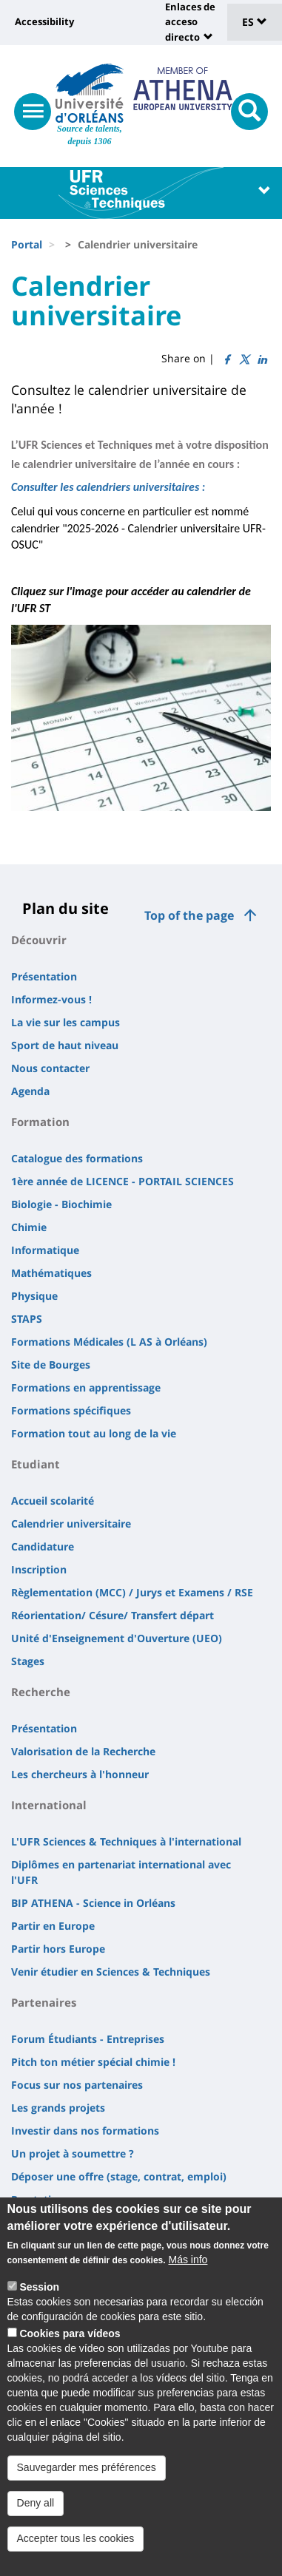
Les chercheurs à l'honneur (80, 1774)
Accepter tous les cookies (76, 2556)
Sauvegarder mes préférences (86, 2485)
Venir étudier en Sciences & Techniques (110, 1972)
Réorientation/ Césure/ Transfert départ (112, 1615)
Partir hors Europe (58, 1949)
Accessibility (44, 21)
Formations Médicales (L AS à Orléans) (109, 1342)
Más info (187, 2278)
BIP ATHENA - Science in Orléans (93, 1903)
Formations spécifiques (71, 1410)
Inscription (39, 1569)
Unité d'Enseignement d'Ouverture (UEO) (116, 1638)
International (49, 1804)
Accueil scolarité (52, 1501)
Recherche (40, 1691)
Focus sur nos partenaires (77, 2085)
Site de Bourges (50, 1365)
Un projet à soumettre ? (72, 2153)
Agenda (30, 1091)
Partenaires (43, 2002)
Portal (26, 244)
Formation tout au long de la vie (93, 1433)
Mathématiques (51, 1273)
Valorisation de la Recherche (83, 1751)
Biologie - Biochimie (61, 1204)
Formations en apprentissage (86, 1387)
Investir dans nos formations (85, 2130)
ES (254, 22)
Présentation (44, 976)
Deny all (36, 2520)
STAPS (26, 1319)
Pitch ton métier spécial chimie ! (93, 2062)
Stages (27, 1661)
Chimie (29, 1227)
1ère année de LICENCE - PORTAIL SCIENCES (122, 1181)
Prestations (40, 2199)
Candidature (42, 1546)
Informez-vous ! (51, 999)
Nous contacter (50, 1068)
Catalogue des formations (77, 1158)
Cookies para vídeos (69, 2352)
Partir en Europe (53, 1926)
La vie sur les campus (65, 1022)
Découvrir (39, 939)
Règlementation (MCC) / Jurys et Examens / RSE (132, 1592)
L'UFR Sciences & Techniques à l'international (126, 1841)
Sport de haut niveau (64, 1045)
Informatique (45, 1250)
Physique (34, 1296)
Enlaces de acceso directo (190, 22)
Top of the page (189, 915)
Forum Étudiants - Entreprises (87, 2039)
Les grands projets (58, 2108)
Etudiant (35, 1464)
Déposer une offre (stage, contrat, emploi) (118, 2176)
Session (39, 2305)
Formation (40, 1121)
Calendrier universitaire (71, 1523)
